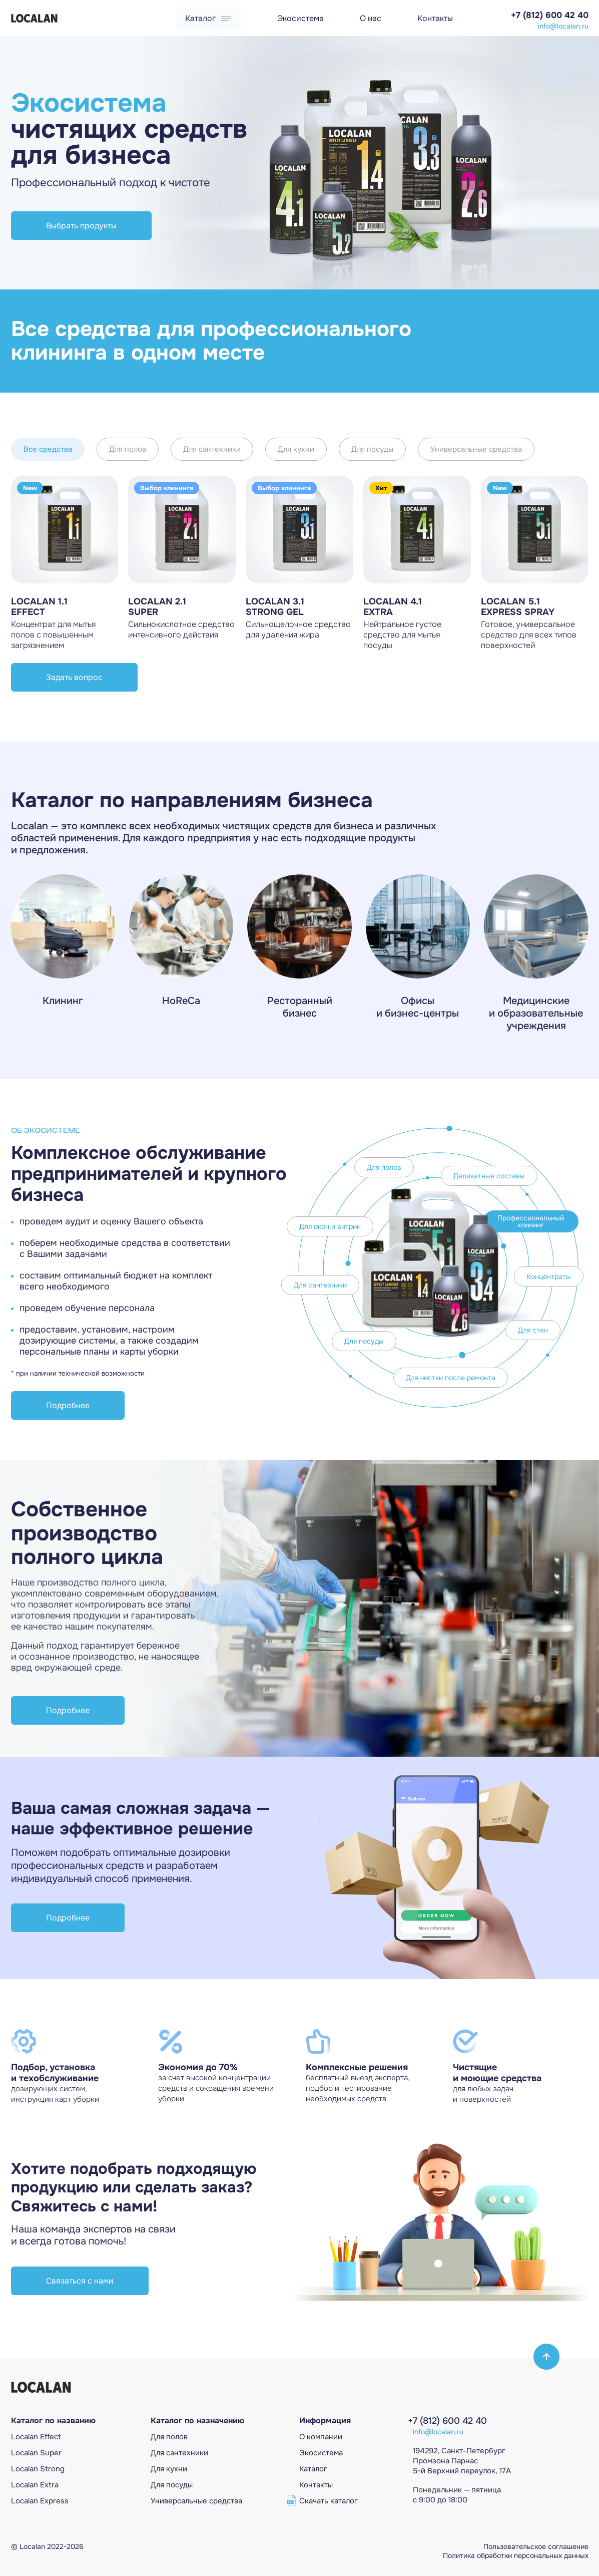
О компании (320, 2437)
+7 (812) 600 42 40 (549, 15)
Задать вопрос (74, 677)
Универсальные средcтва (196, 2501)
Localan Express (40, 2501)
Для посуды (372, 449)
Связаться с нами (80, 2281)
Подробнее (68, 1405)
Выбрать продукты (81, 225)
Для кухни (296, 449)
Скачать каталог (328, 2501)
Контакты (435, 18)
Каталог (208, 18)
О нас (370, 18)
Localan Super (36, 2453)
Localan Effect (36, 2437)
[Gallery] (299, 162)
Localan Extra (35, 2485)
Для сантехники (212, 449)
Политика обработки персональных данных (515, 2555)
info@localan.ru (563, 26)
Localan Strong (38, 2469)
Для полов (127, 449)
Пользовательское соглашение (535, 2546)
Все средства (48, 449)
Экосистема (300, 18)
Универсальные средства (476, 449)
